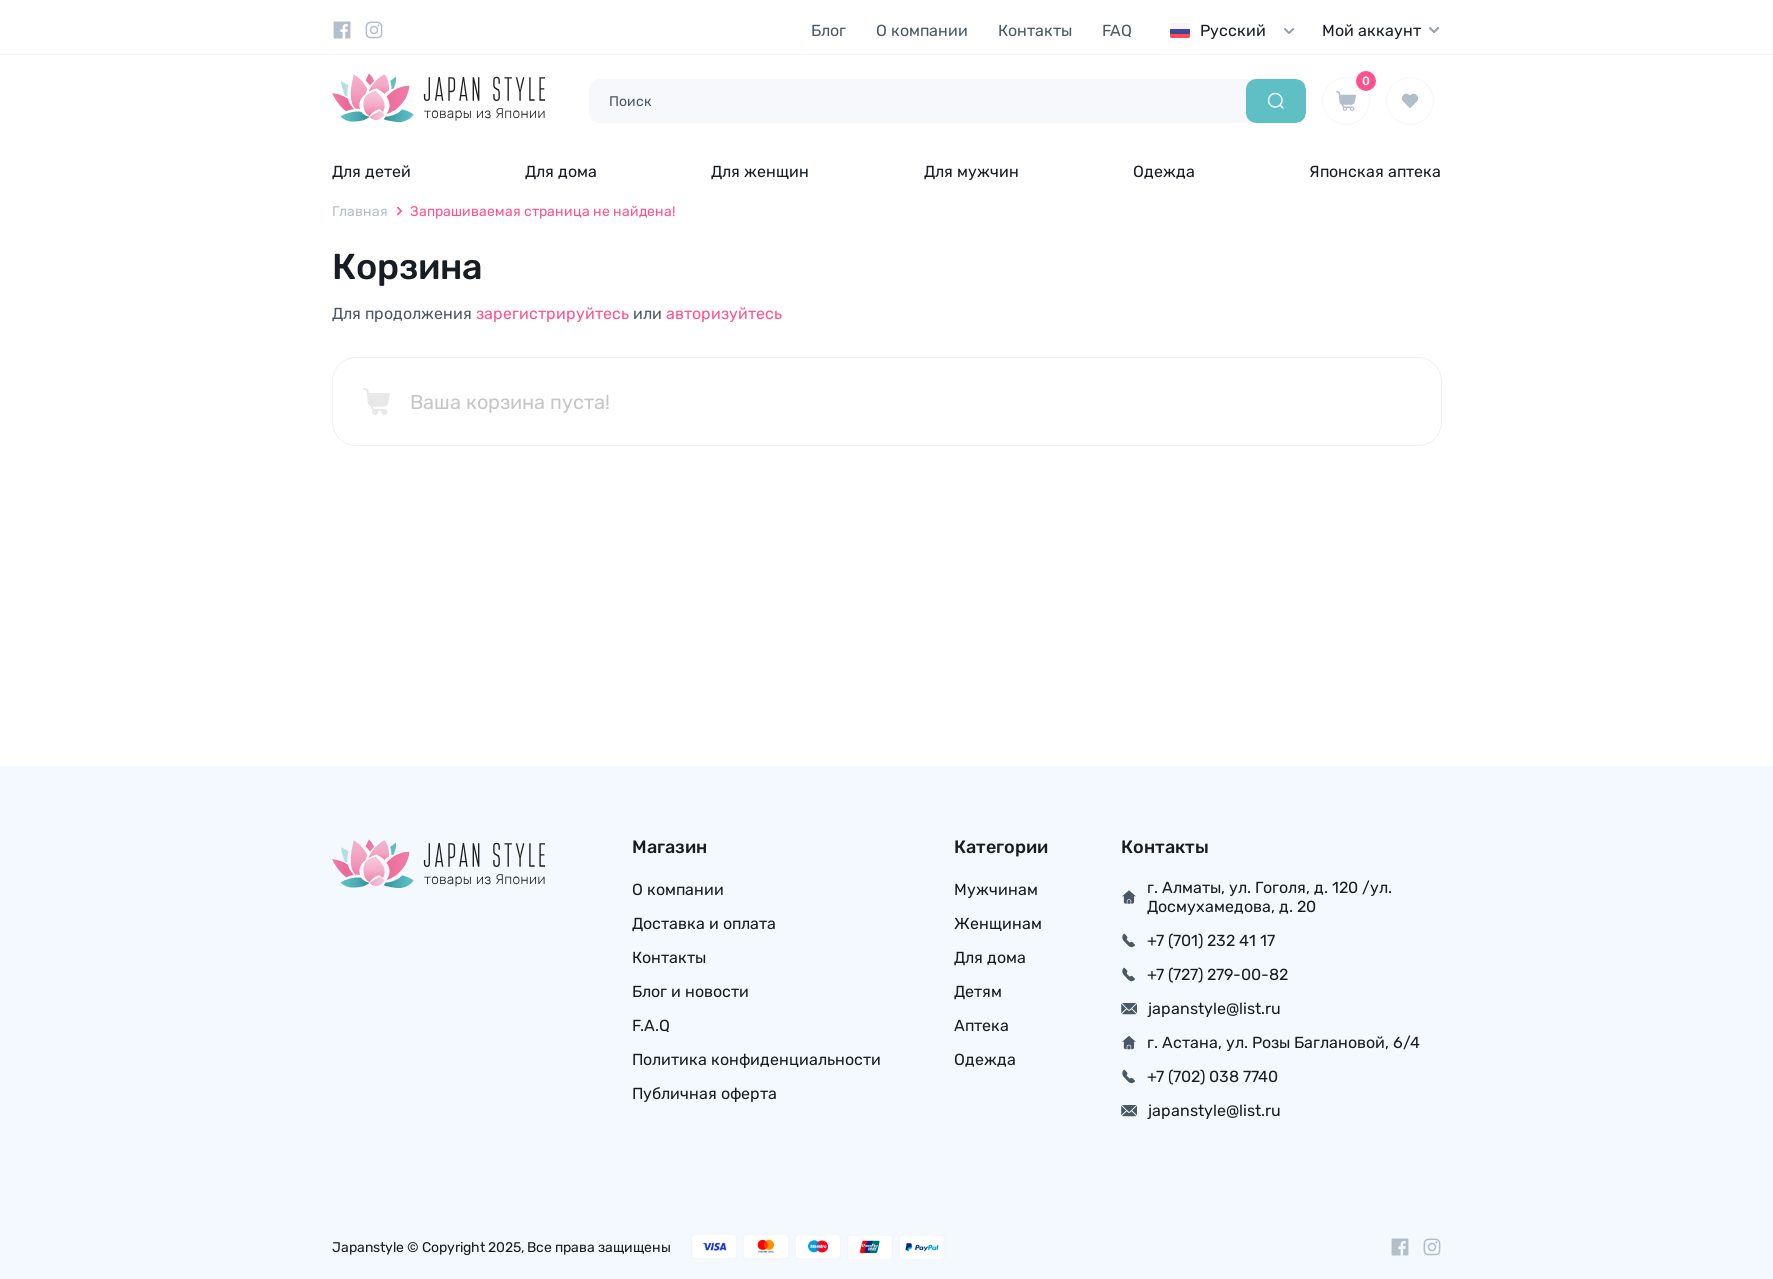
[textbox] (1237, 30)
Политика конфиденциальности (756, 1059)
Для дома (561, 171)
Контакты (1035, 30)
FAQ (1117, 30)
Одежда (1164, 171)
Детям (978, 991)
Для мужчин (971, 171)
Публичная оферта (704, 1093)
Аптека (981, 1025)
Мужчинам (996, 889)
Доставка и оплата (704, 923)
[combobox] (1237, 30)
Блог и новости (690, 991)
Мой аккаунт (1382, 30)
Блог (828, 30)
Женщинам (998, 923)
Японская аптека (1375, 171)
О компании (922, 30)
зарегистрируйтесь (552, 313)
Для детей (371, 171)
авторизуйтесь (724, 313)
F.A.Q (651, 1025)
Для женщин (760, 171)
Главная (360, 211)
